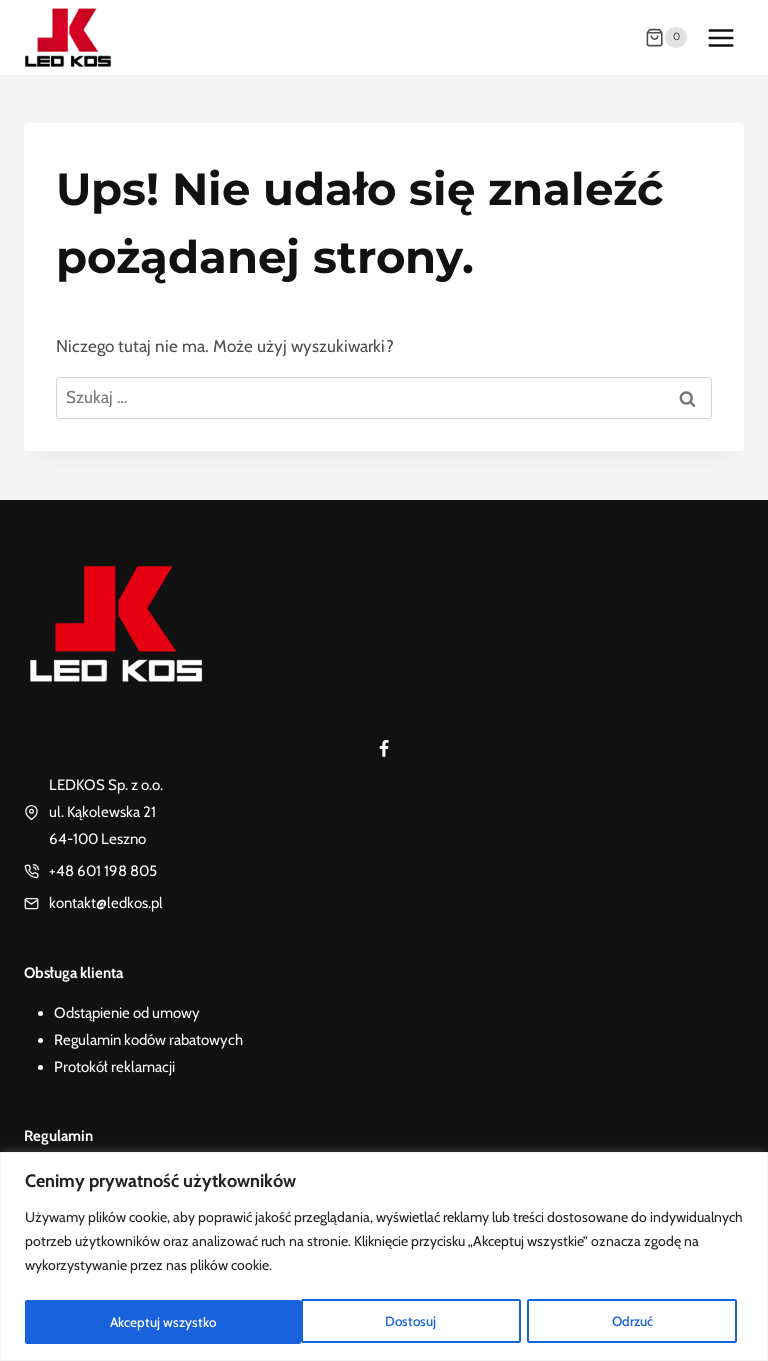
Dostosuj (134, 1322)
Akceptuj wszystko (606, 1322)
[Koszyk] (666, 38)
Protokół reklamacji (114, 1067)
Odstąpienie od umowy (127, 1013)
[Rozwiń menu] (720, 37)
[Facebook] (384, 749)
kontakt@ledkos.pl (106, 903)
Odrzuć (355, 1322)
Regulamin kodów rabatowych (148, 1040)
